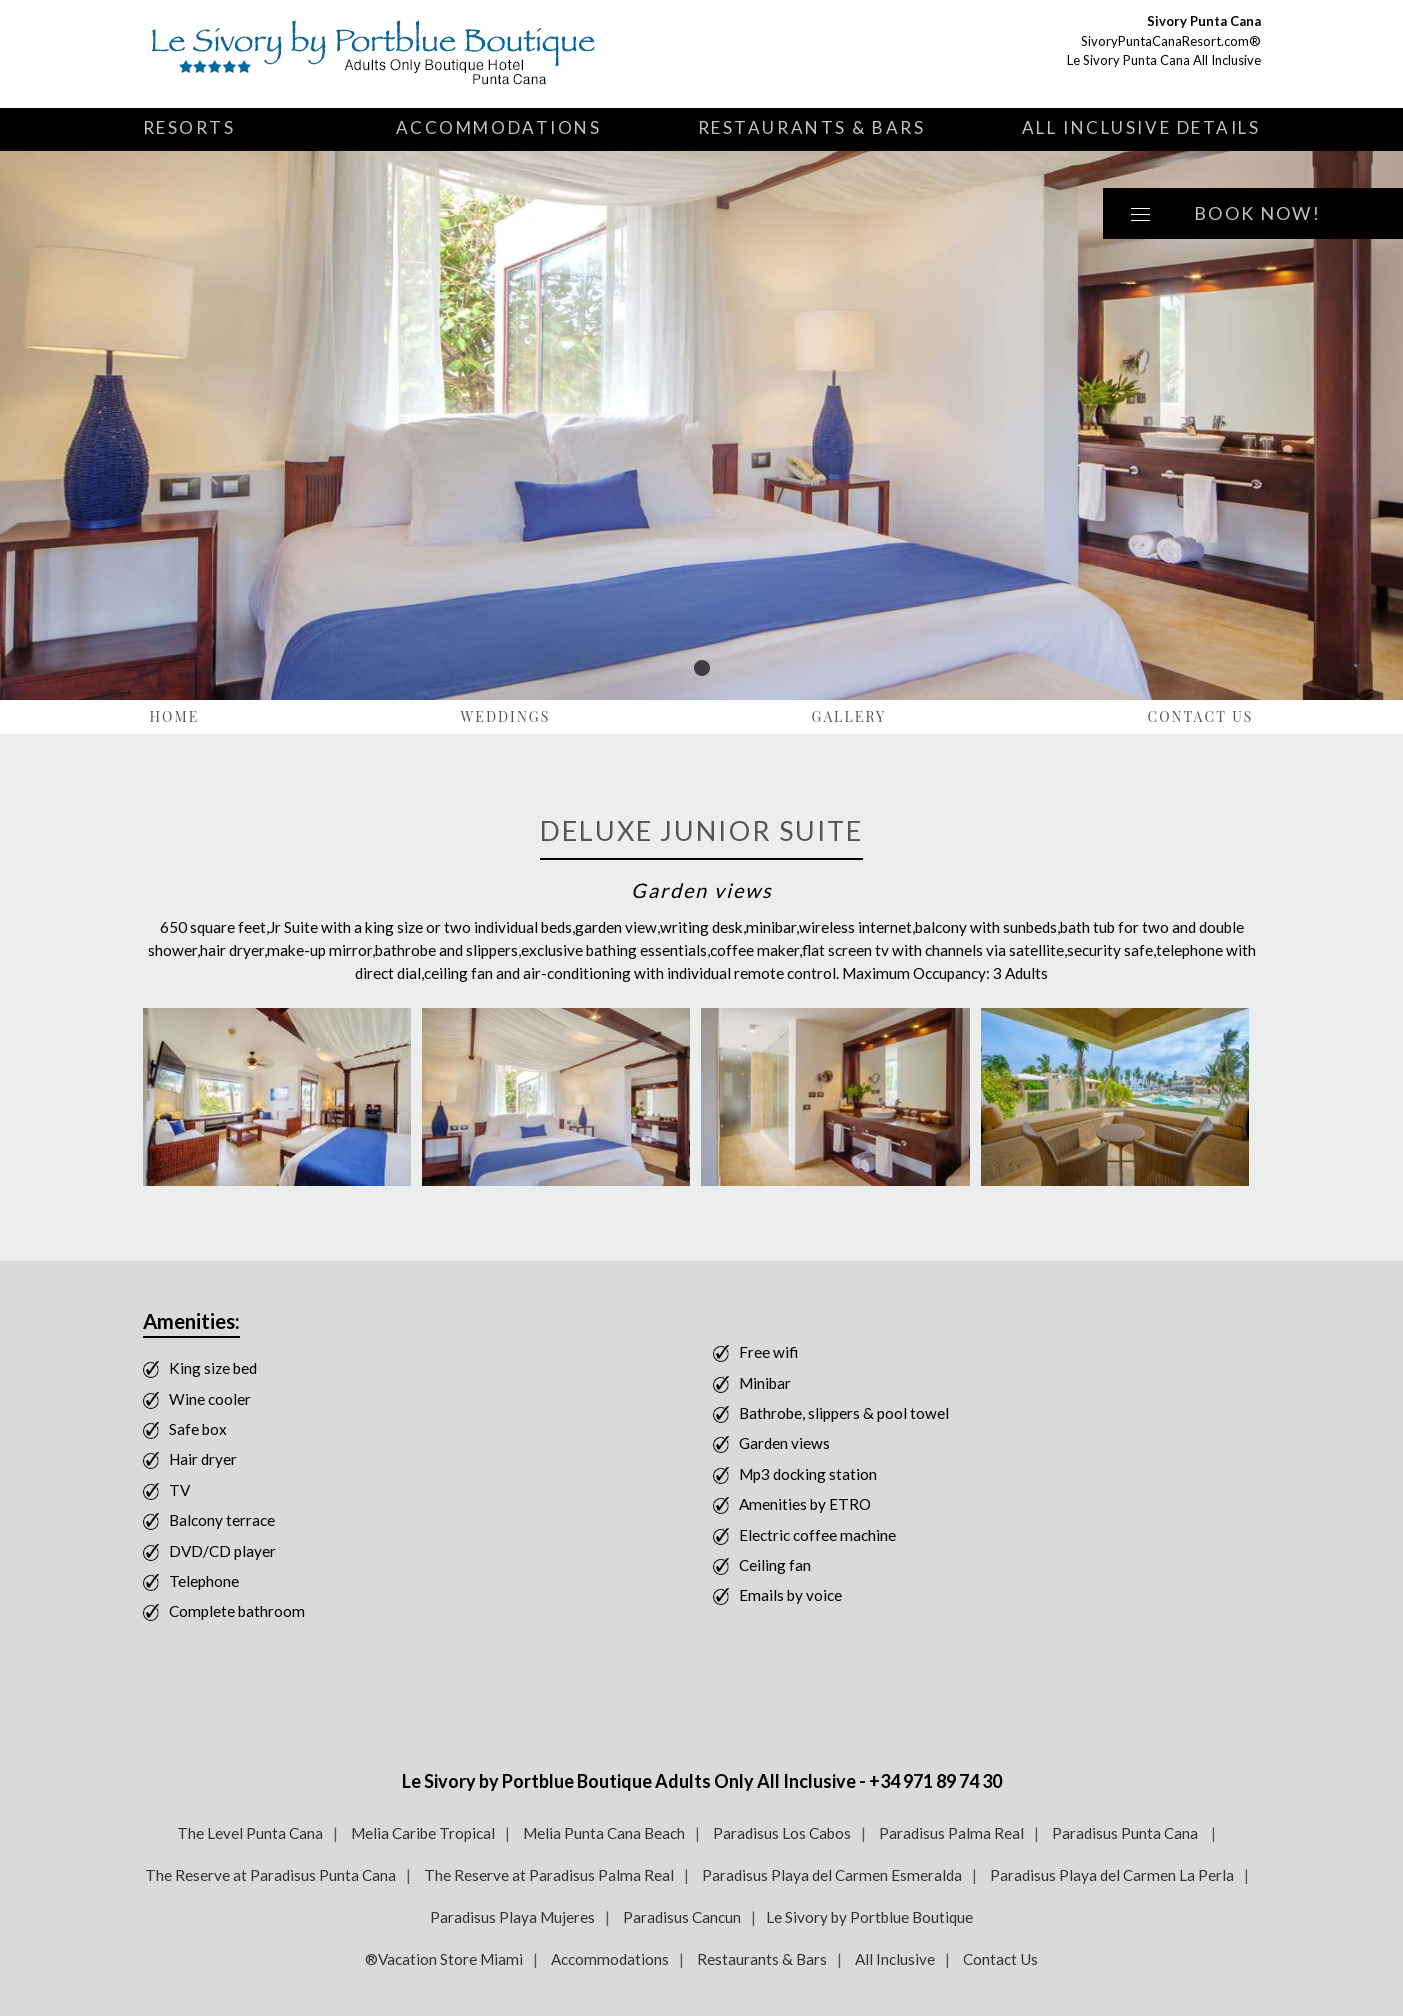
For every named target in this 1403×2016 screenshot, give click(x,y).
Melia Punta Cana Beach (604, 1833)
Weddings (505, 716)
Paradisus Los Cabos (782, 1833)
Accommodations (499, 127)
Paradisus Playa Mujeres (512, 1917)
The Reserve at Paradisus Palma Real (549, 1875)
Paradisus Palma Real (951, 1833)
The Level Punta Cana (250, 1833)
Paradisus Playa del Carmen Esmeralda (832, 1875)
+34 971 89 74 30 (935, 1781)
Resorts (189, 127)
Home (175, 716)
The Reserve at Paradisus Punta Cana (270, 1875)
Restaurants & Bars (812, 127)
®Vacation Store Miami (444, 1959)
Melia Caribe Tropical (423, 1833)
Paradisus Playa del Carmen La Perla (1112, 1875)
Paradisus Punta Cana (1126, 1833)
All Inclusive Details (1141, 127)
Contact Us (1200, 716)
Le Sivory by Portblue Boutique (869, 1917)
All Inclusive (895, 1959)
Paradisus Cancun (682, 1917)
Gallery (849, 716)
